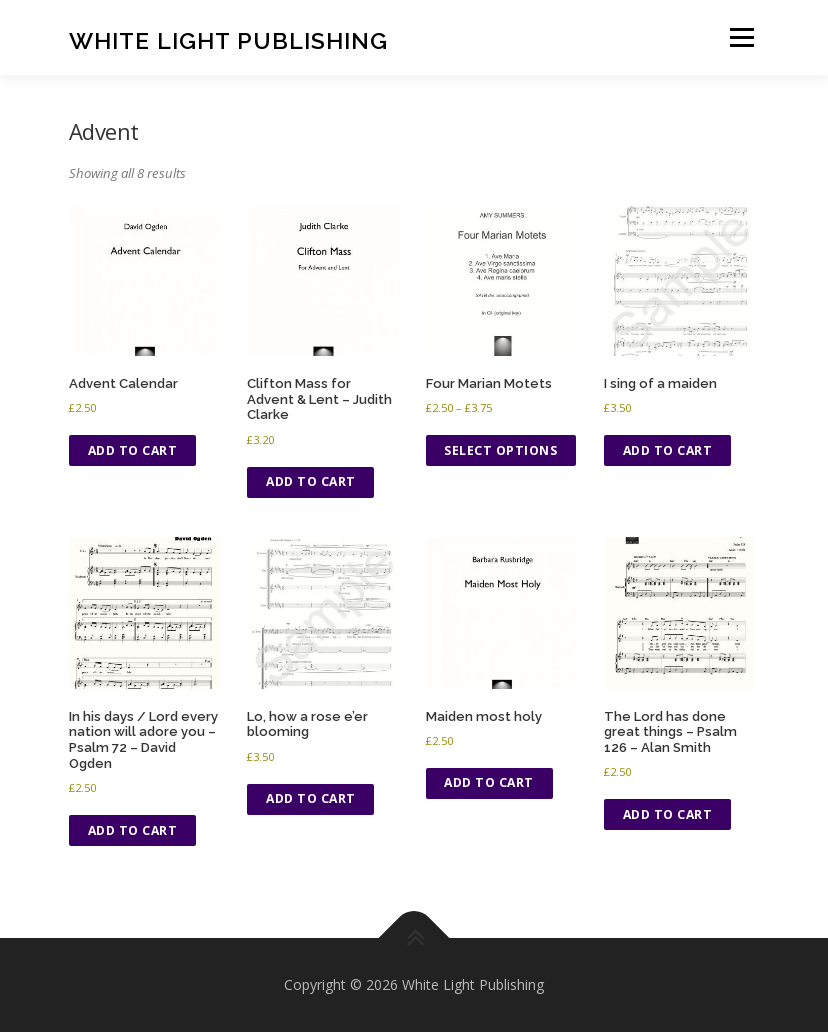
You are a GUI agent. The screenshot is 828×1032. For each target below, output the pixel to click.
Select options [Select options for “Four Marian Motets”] (500, 450)
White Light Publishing (228, 39)
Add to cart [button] (133, 450)
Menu (741, 37)
